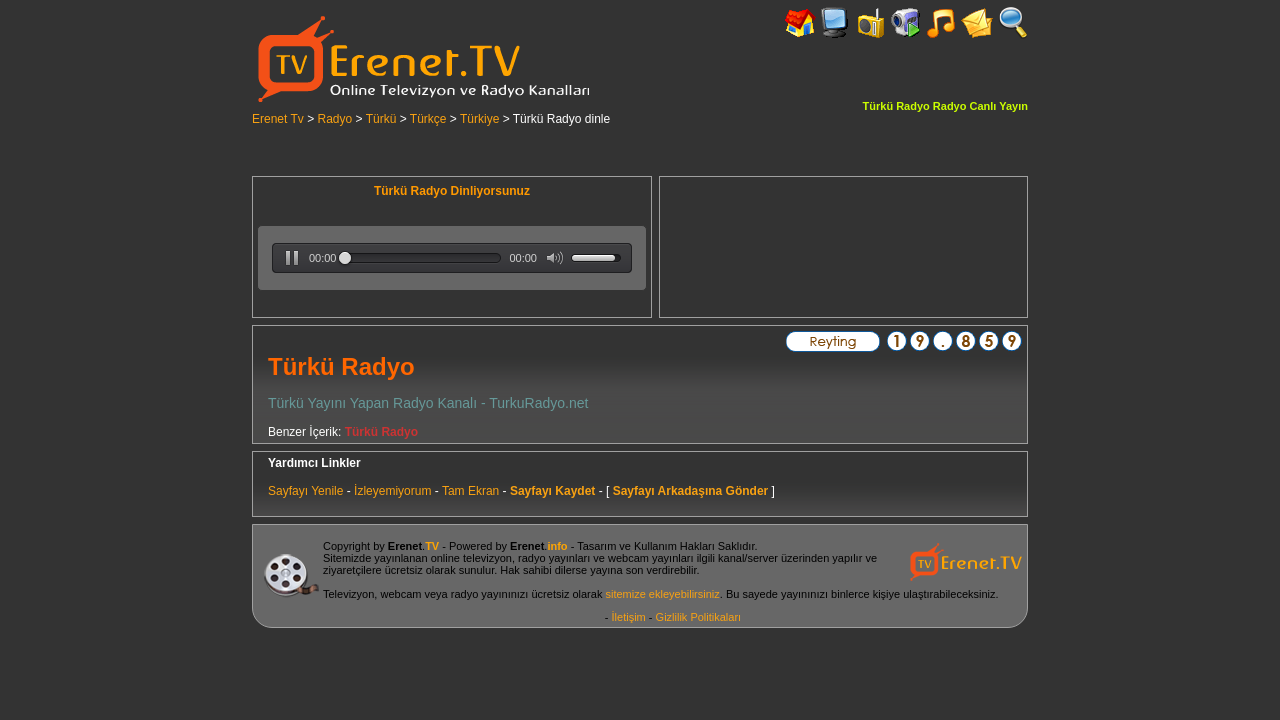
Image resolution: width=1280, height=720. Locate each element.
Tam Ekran (470, 491)
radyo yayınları (554, 558)
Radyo (335, 119)
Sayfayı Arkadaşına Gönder (691, 491)
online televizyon (471, 558)
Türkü (381, 119)
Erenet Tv (278, 119)
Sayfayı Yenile (305, 491)
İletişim (629, 617)
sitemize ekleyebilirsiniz (662, 594)
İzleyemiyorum (392, 491)
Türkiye (479, 119)
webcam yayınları (651, 558)
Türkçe (428, 119)
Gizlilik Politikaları (699, 617)
